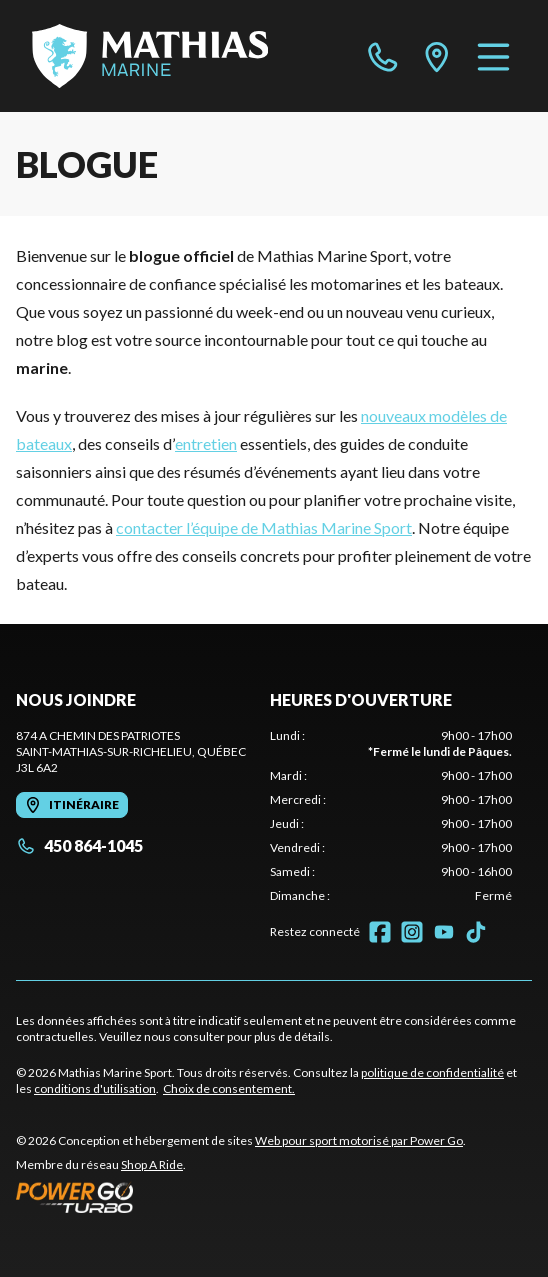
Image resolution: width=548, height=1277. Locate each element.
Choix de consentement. (229, 1088)
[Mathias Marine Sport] (150, 56)
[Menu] (493, 56)
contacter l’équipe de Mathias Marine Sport (264, 527)
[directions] (437, 56)
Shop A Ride (152, 1164)
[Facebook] (380, 932)
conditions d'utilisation (95, 1088)
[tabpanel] (391, 816)
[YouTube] (444, 932)
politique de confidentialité (432, 1072)
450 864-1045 (79, 845)
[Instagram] (412, 932)
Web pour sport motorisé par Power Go (359, 1140)
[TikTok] (476, 932)
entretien (206, 443)
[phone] (383, 56)
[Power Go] (241, 1197)
